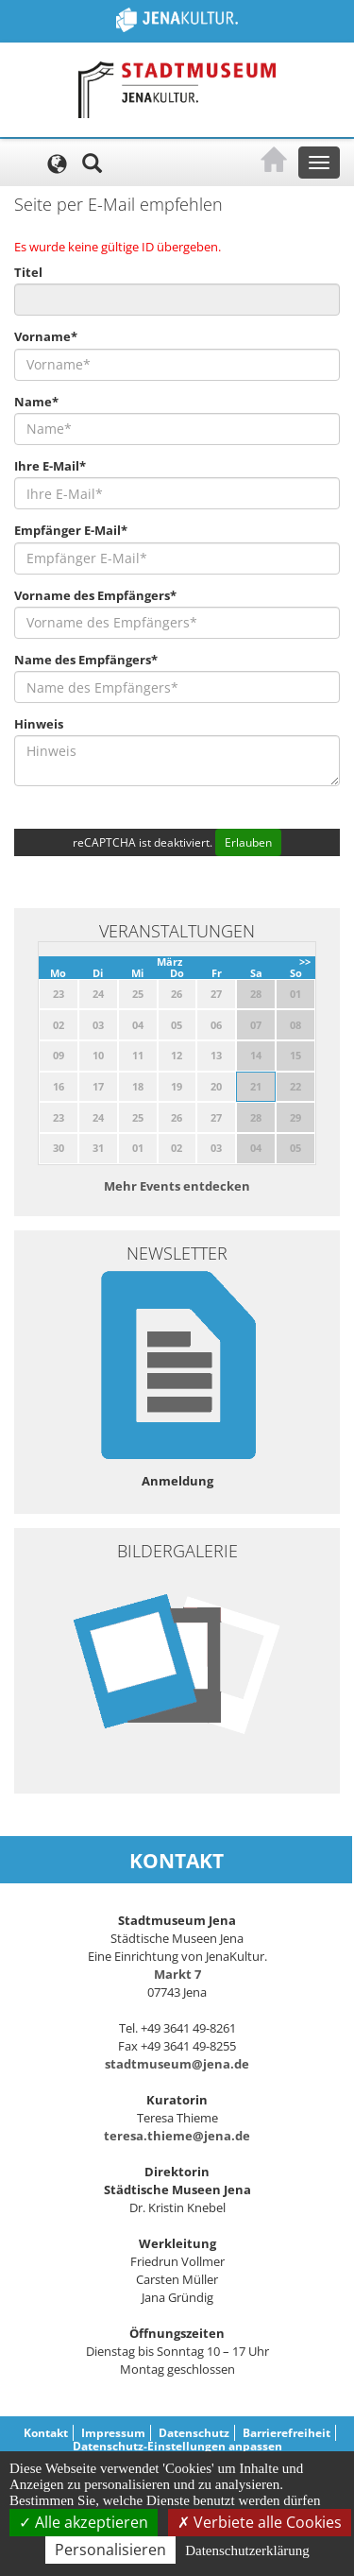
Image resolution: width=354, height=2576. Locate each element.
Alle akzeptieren (83, 2522)
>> (305, 961)
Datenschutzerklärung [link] (247, 2550)
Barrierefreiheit (286, 2433)
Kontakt (46, 2433)
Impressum (113, 2433)
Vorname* (45, 336)
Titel (28, 272)
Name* (36, 401)
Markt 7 (177, 1974)
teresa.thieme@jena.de (177, 2135)
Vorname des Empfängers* (95, 595)
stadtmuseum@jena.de (177, 2063)
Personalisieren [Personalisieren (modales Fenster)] (110, 2549)
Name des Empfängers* (86, 659)
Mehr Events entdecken (177, 1185)
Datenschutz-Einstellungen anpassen (177, 2446)
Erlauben (248, 842)
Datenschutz (194, 2433)
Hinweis (38, 723)
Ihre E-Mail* (50, 465)
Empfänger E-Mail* (70, 530)
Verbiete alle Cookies (259, 2522)
